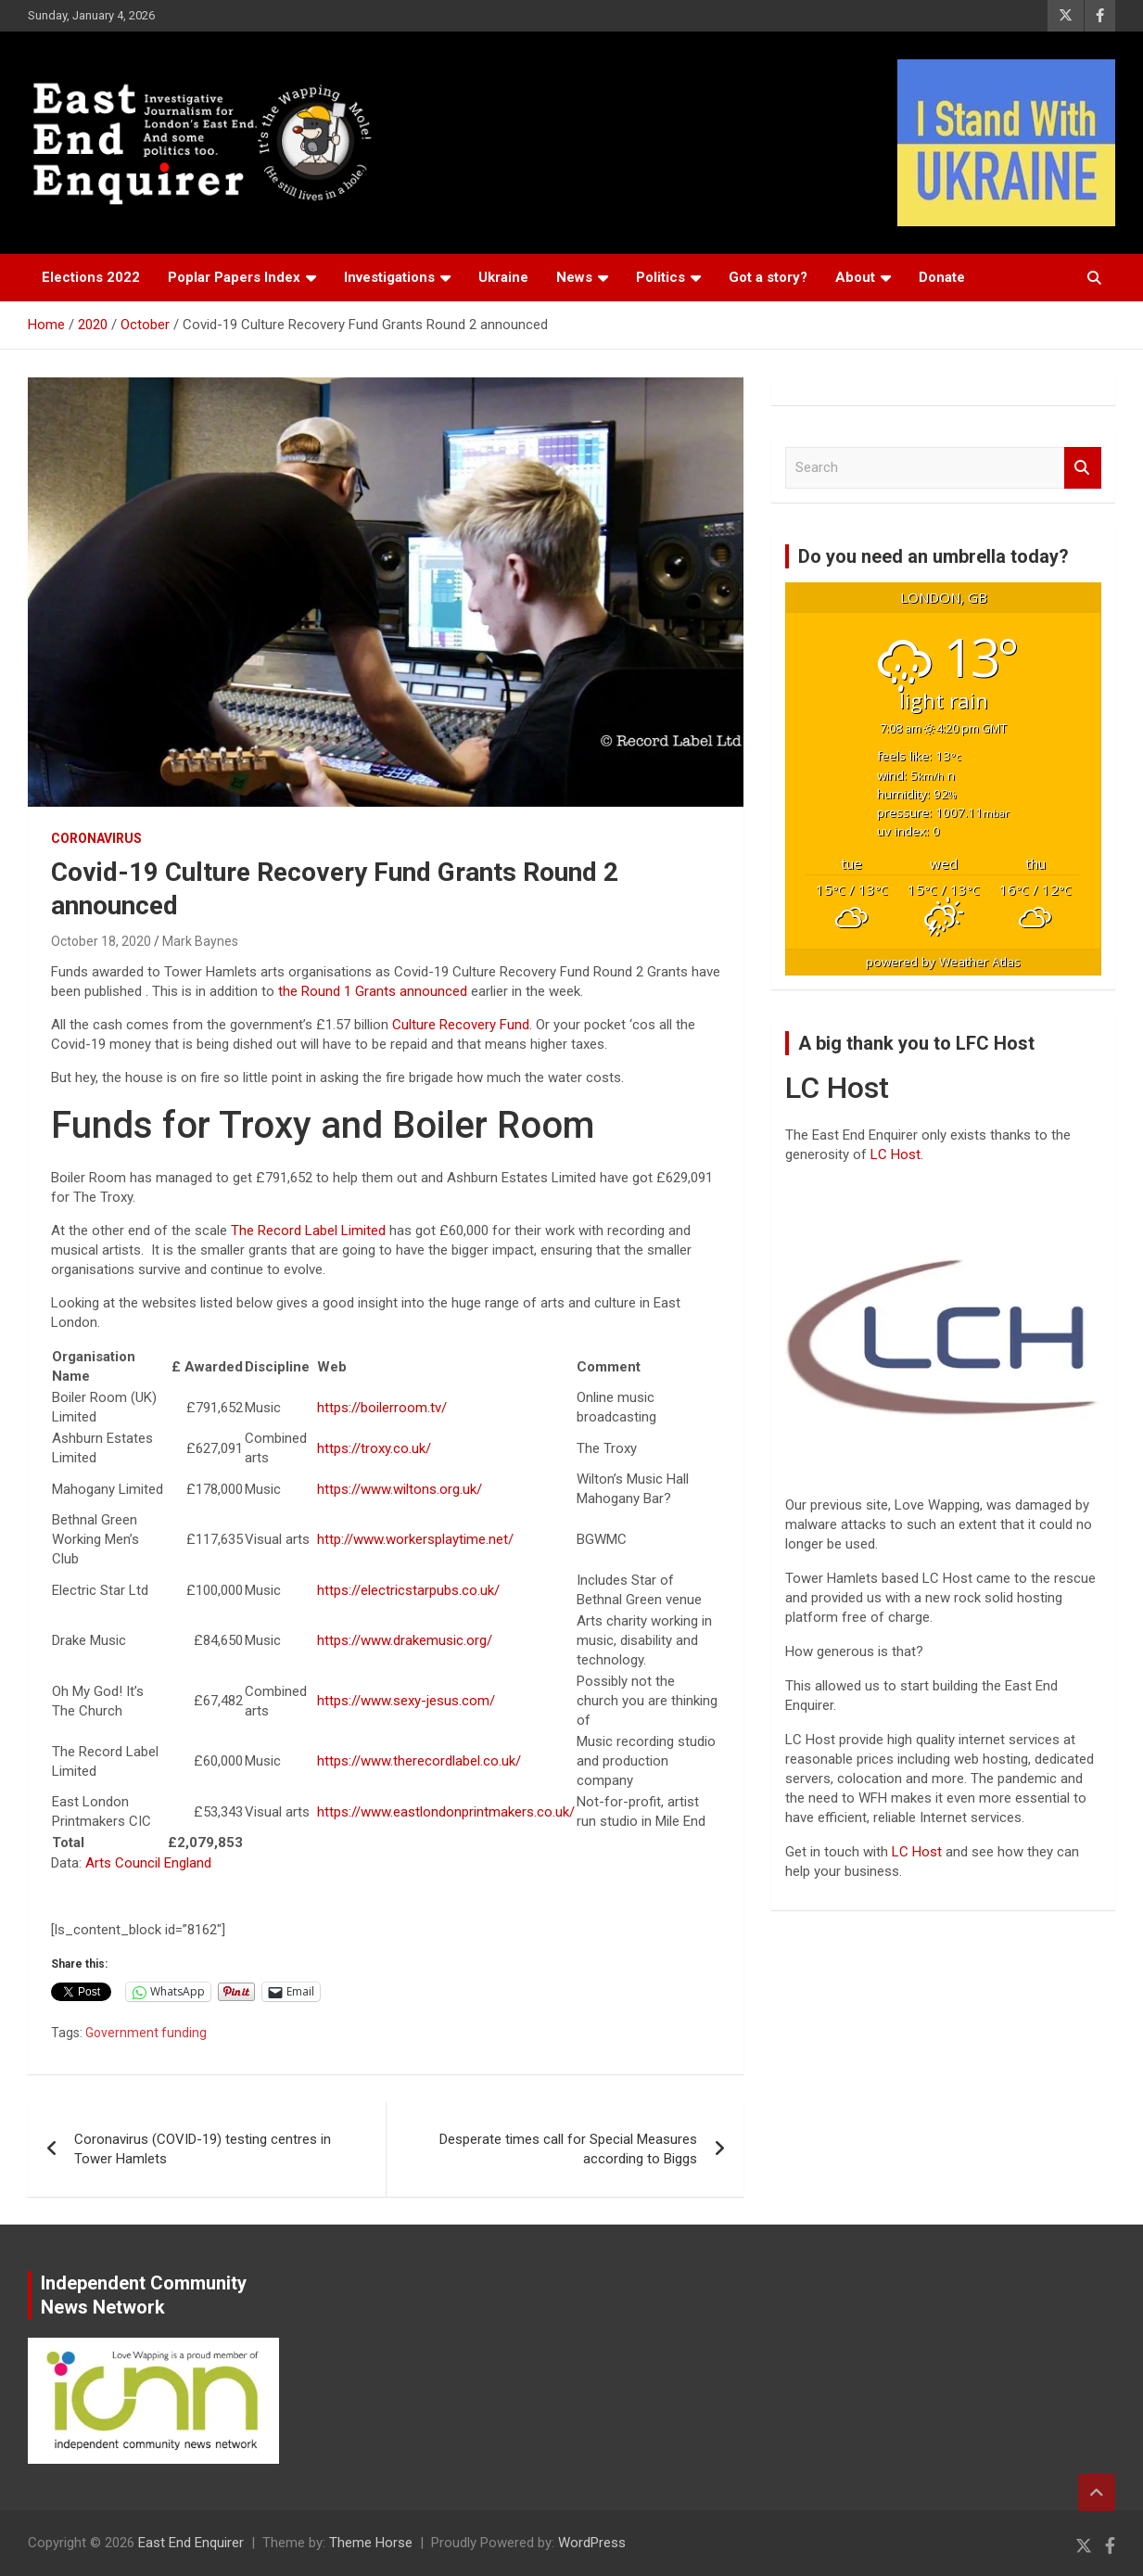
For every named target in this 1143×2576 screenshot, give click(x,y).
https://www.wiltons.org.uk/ (399, 1489)
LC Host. (896, 1154)
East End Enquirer (191, 2542)
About (855, 277)
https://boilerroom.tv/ (382, 1407)
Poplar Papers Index (234, 277)
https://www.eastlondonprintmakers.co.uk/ (446, 1812)
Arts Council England (148, 1863)
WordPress (592, 2542)
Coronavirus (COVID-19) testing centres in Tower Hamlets (202, 2149)
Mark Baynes (200, 941)
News (574, 277)
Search (1082, 468)
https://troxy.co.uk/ (374, 1448)
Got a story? (768, 277)
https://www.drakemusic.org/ (404, 1640)
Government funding (146, 2032)
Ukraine (503, 277)
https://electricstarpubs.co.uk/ (408, 1590)
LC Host (919, 1851)
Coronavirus (96, 838)
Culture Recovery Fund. (462, 1024)
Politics (660, 277)
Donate (942, 277)
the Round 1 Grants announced (372, 991)
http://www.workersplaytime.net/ (415, 1539)
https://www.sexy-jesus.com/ (406, 1700)
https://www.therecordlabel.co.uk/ (419, 1761)
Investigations (389, 277)
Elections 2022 (91, 277)
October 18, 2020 (101, 941)
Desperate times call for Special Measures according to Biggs (568, 2149)
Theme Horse (371, 2542)
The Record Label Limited (308, 1230)
